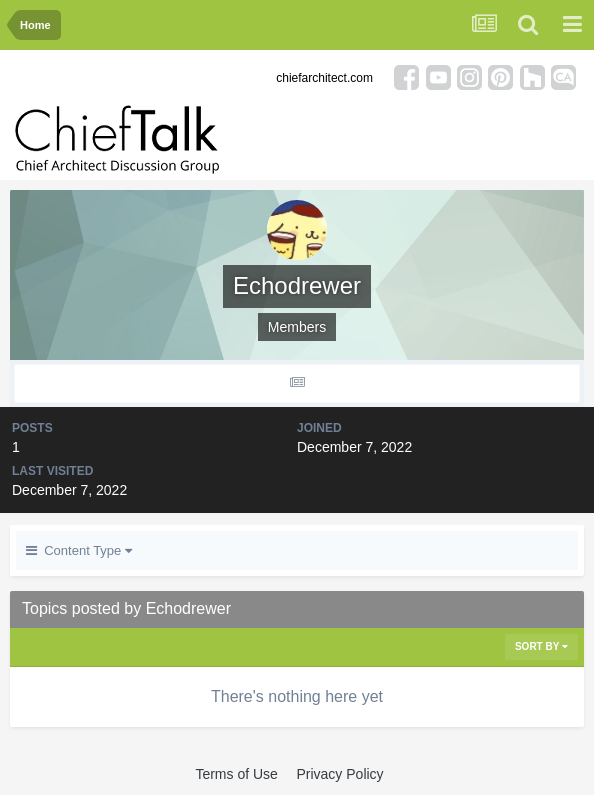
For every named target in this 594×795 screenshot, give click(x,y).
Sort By (541, 646)
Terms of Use (236, 774)
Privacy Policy (339, 774)
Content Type (79, 550)
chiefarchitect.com (324, 78)
